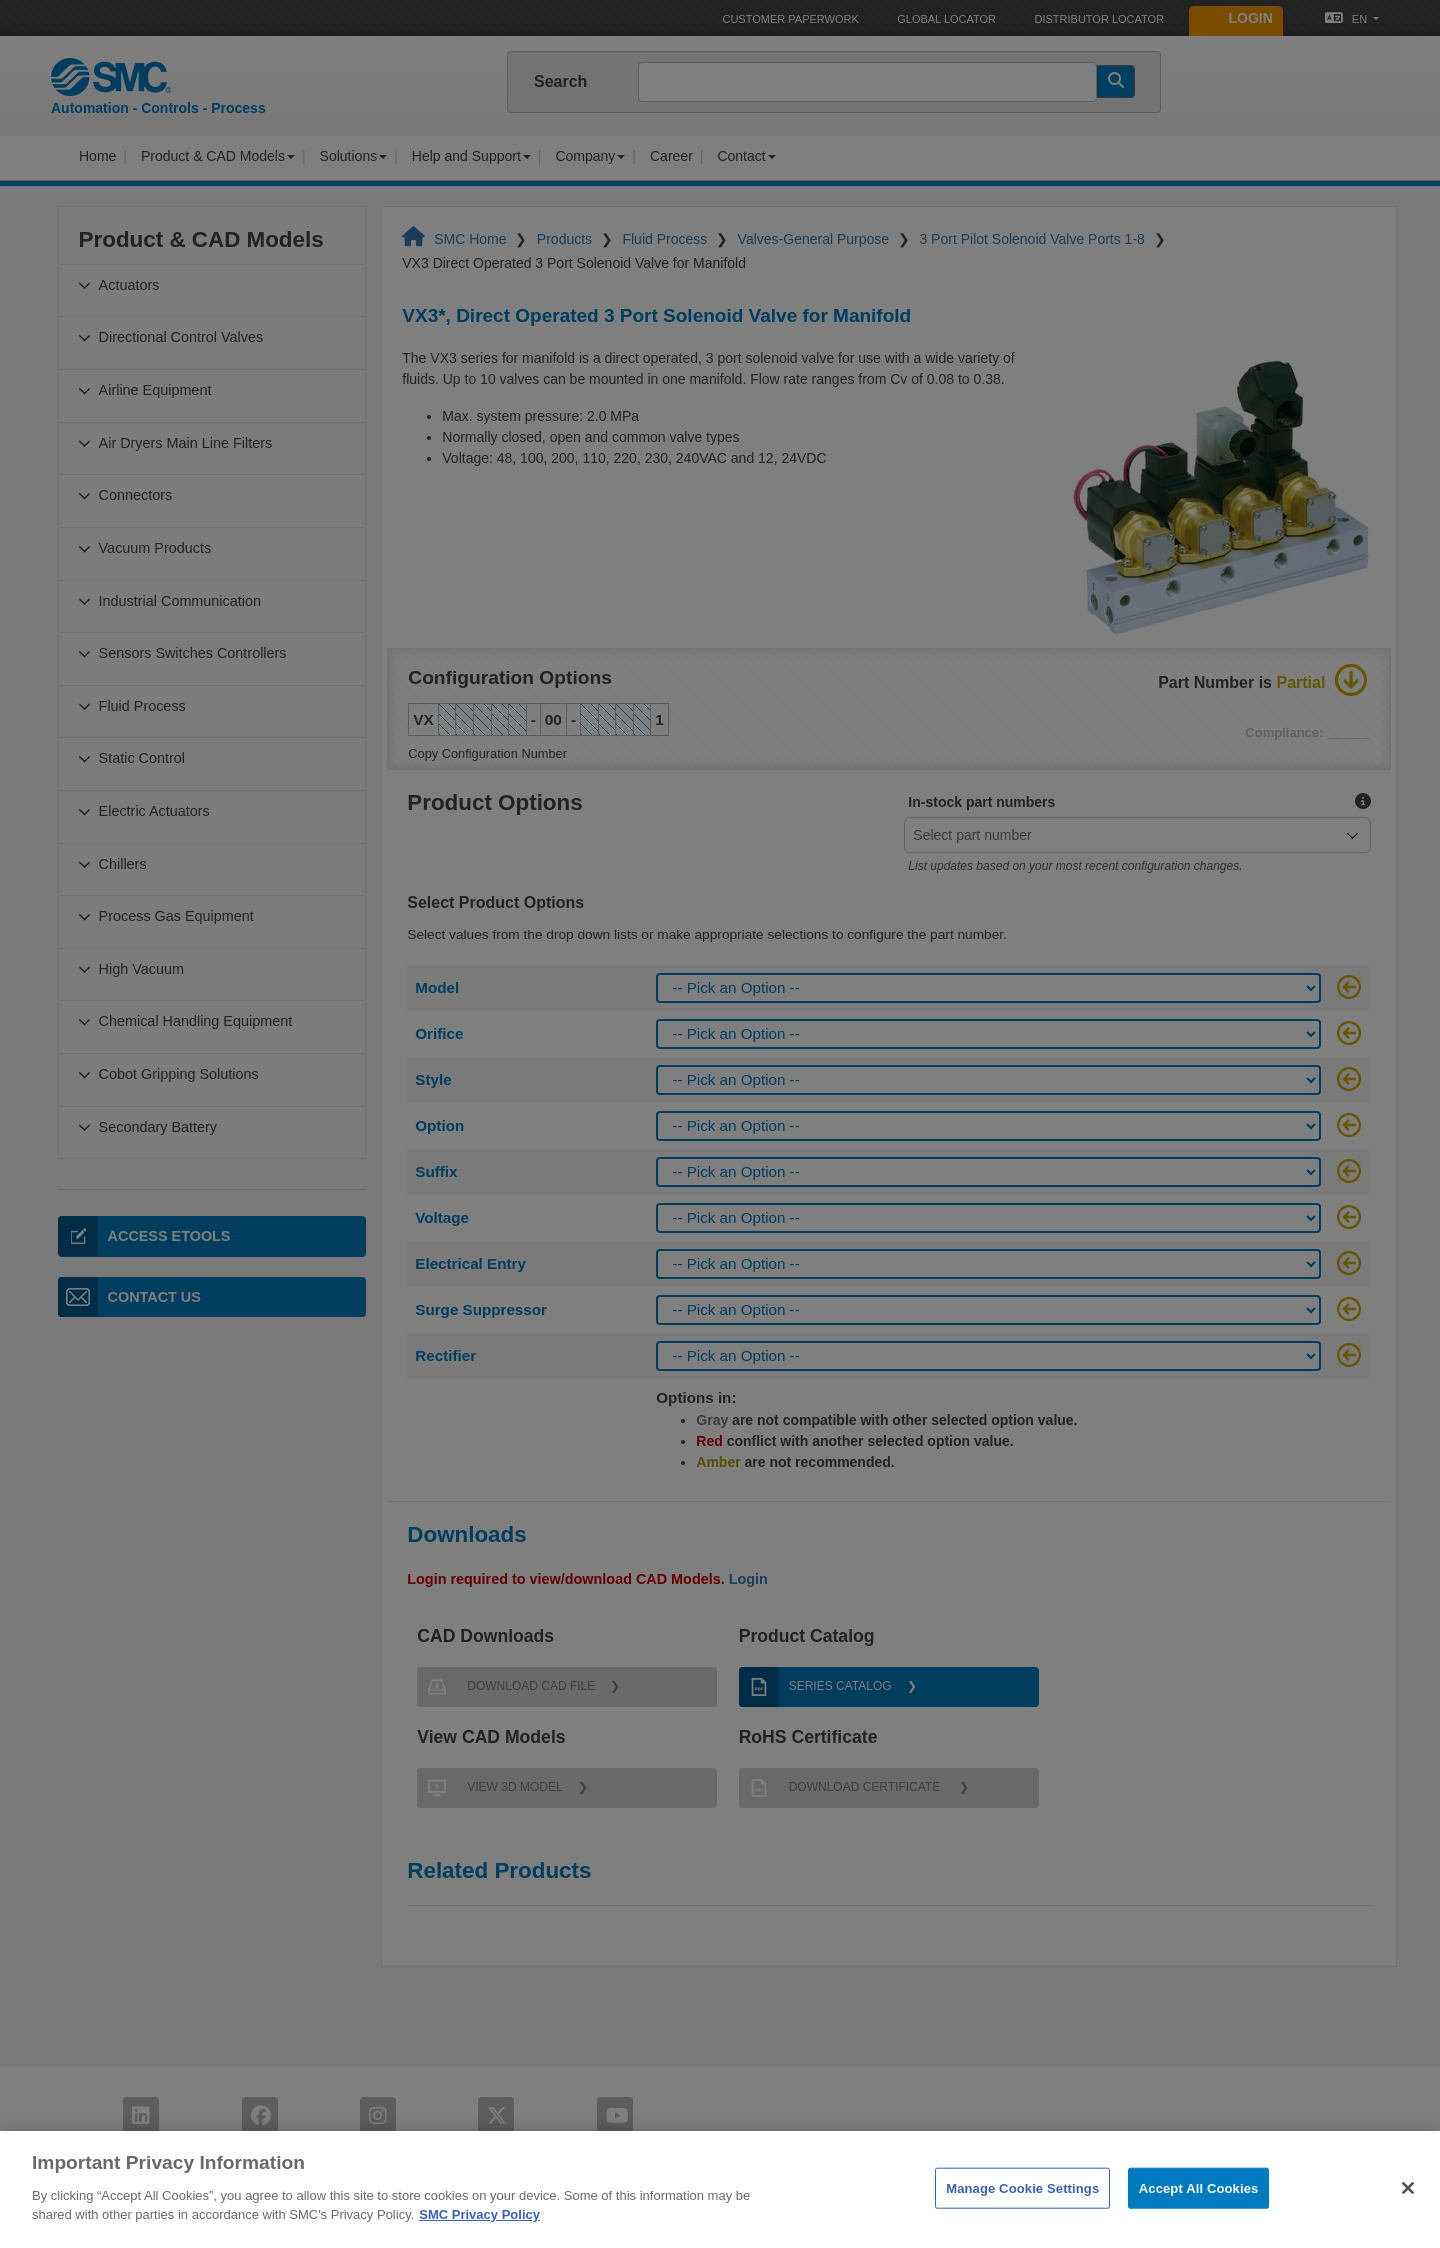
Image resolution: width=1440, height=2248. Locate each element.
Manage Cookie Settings (1022, 2210)
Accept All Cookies (1199, 2210)
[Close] (1408, 2210)
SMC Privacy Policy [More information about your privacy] (479, 2237)
